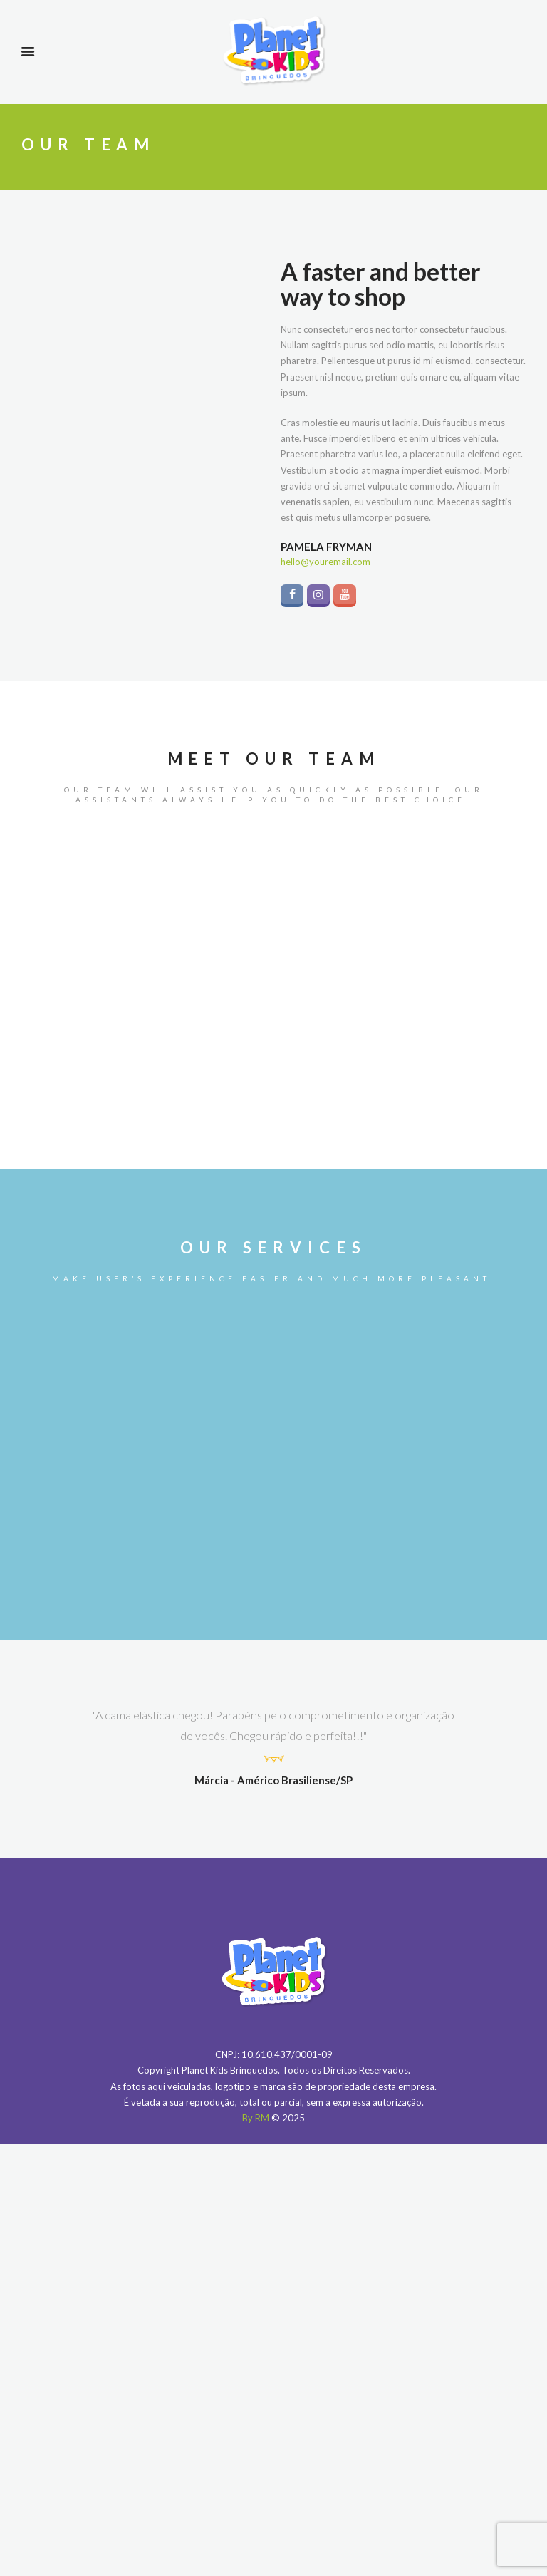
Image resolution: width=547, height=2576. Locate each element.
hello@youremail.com (325, 561)
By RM (255, 2118)
